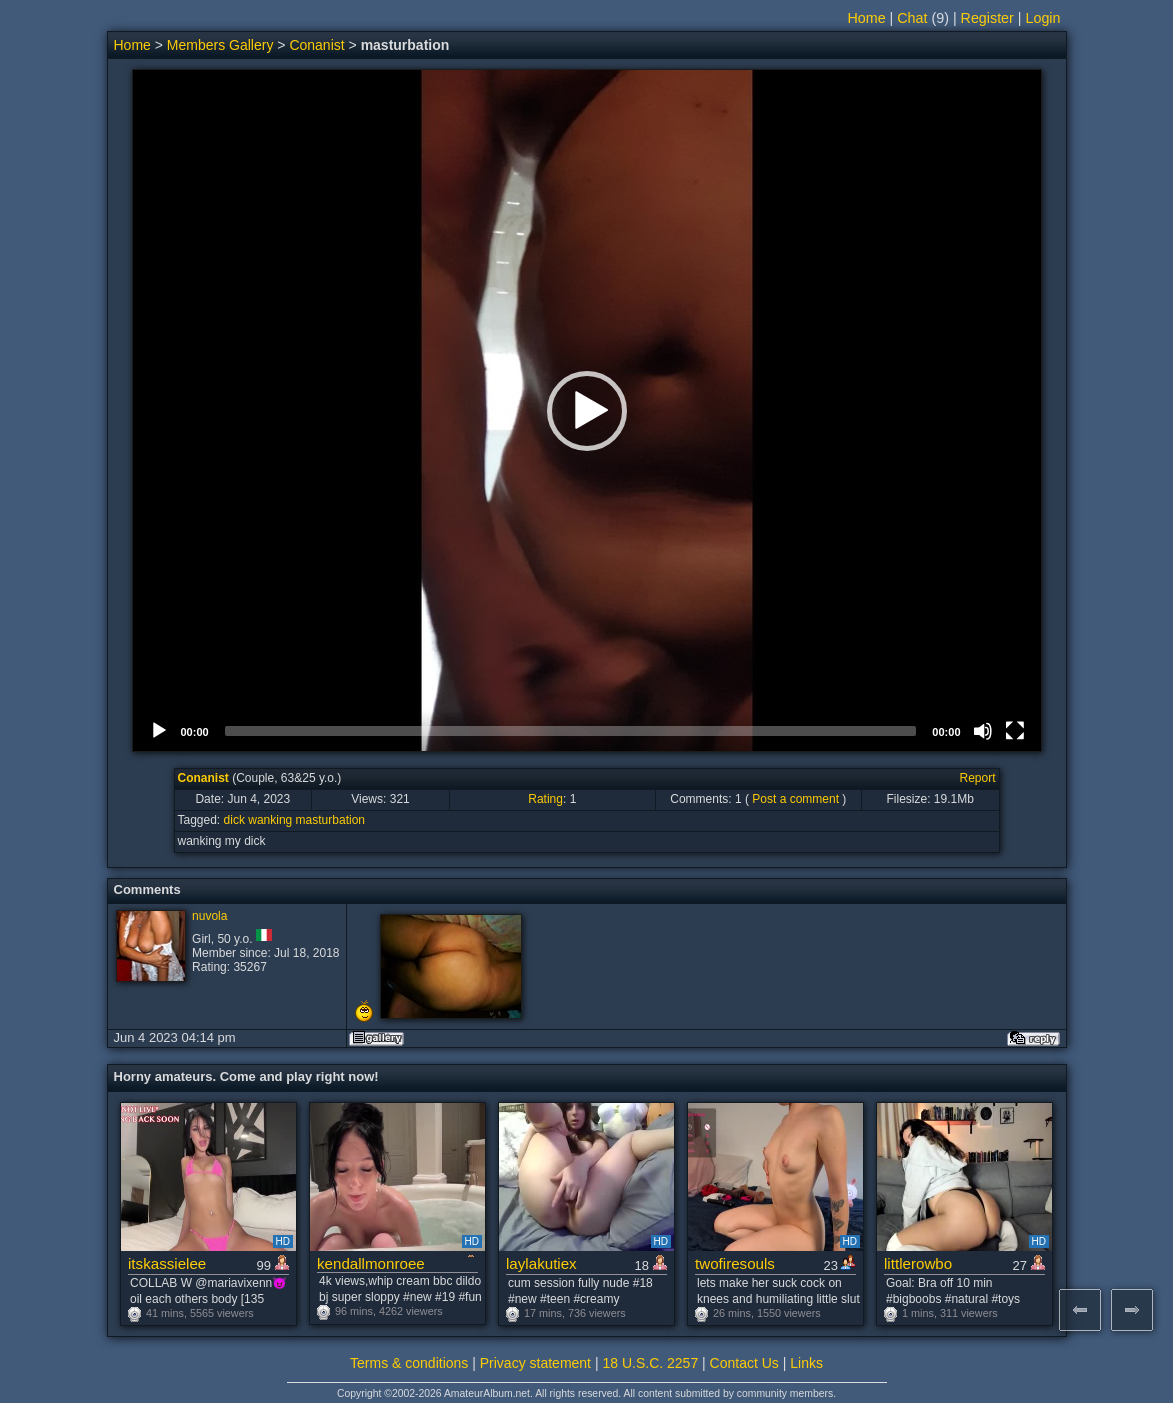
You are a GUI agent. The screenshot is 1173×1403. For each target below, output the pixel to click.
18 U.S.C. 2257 (650, 1363)
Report (977, 778)
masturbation (330, 820)
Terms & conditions (409, 1363)
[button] (587, 411)
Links (806, 1363)
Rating (545, 799)
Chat (912, 18)
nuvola (209, 916)
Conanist (316, 45)
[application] (587, 410)
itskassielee (167, 1263)
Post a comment (795, 799)
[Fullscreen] (1015, 731)
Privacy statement (535, 1363)
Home (866, 18)
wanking (270, 820)
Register (987, 18)
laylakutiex (541, 1263)
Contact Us (744, 1363)
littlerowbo (918, 1263)
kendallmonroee (371, 1263)
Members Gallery (220, 45)
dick (234, 820)
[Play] (159, 731)
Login (1043, 18)
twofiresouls (735, 1263)
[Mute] (983, 731)
